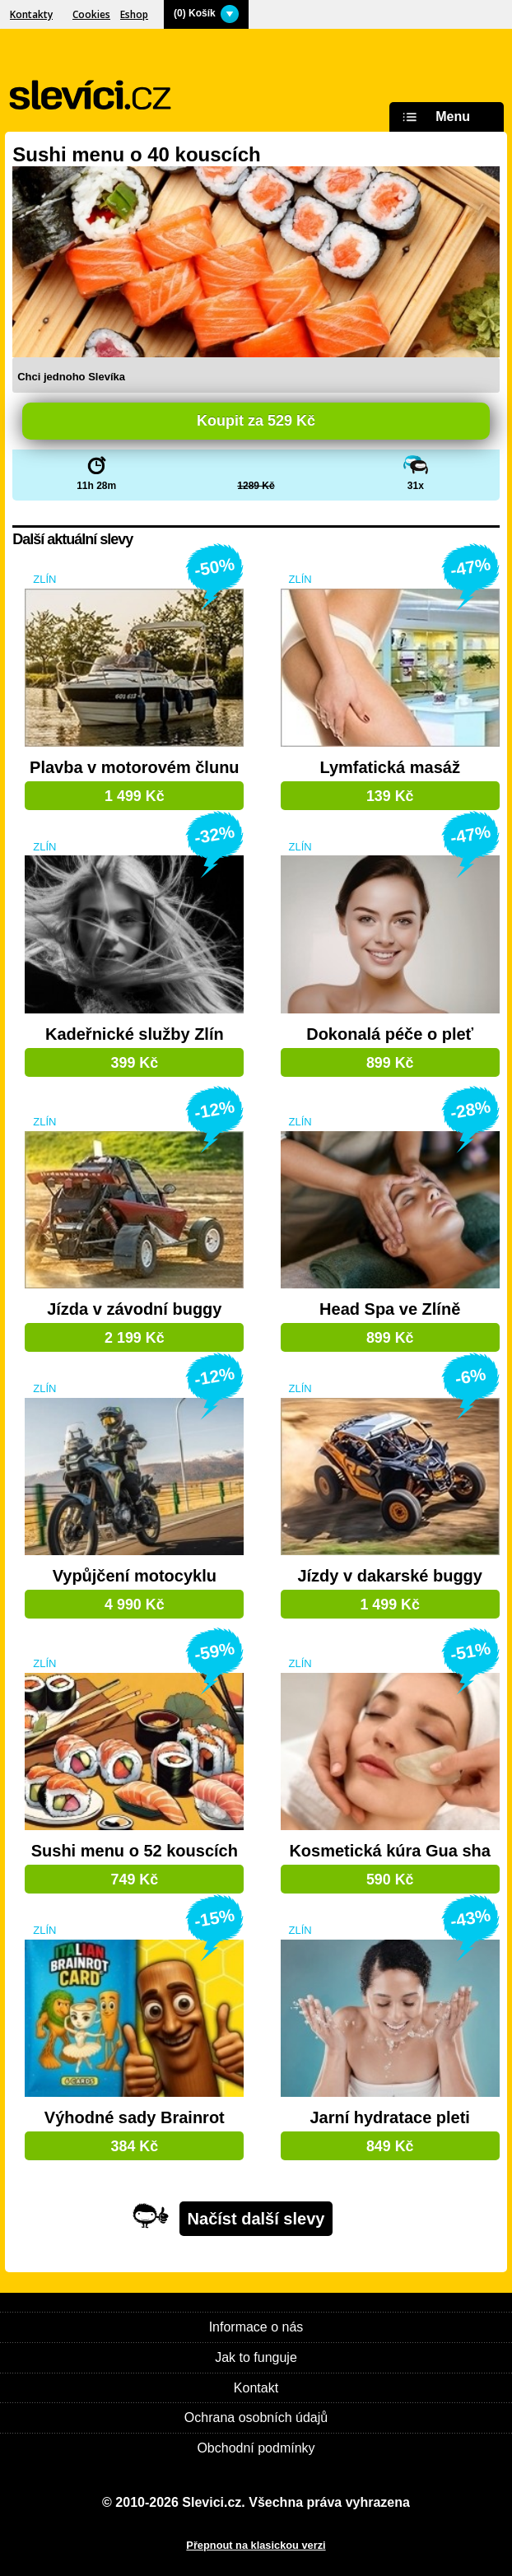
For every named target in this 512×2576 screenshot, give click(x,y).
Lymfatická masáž (389, 767)
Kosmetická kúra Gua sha (390, 1851)
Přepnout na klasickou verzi (255, 2545)
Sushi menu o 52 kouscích (134, 1851)
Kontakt (256, 2388)
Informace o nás (256, 2327)
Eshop (134, 14)
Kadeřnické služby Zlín (134, 1034)
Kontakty (31, 14)
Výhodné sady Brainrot (134, 2117)
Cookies (91, 14)
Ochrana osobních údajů (256, 2418)
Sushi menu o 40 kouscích (136, 154)
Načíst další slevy (256, 2219)
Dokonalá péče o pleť (389, 1034)
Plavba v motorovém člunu (135, 767)
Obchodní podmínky (255, 2448)
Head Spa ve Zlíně (389, 1309)
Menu (434, 117)
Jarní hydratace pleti (390, 2117)
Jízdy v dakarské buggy (389, 1576)
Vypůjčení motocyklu (134, 1576)
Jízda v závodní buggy (134, 1309)
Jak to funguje (256, 2357)
